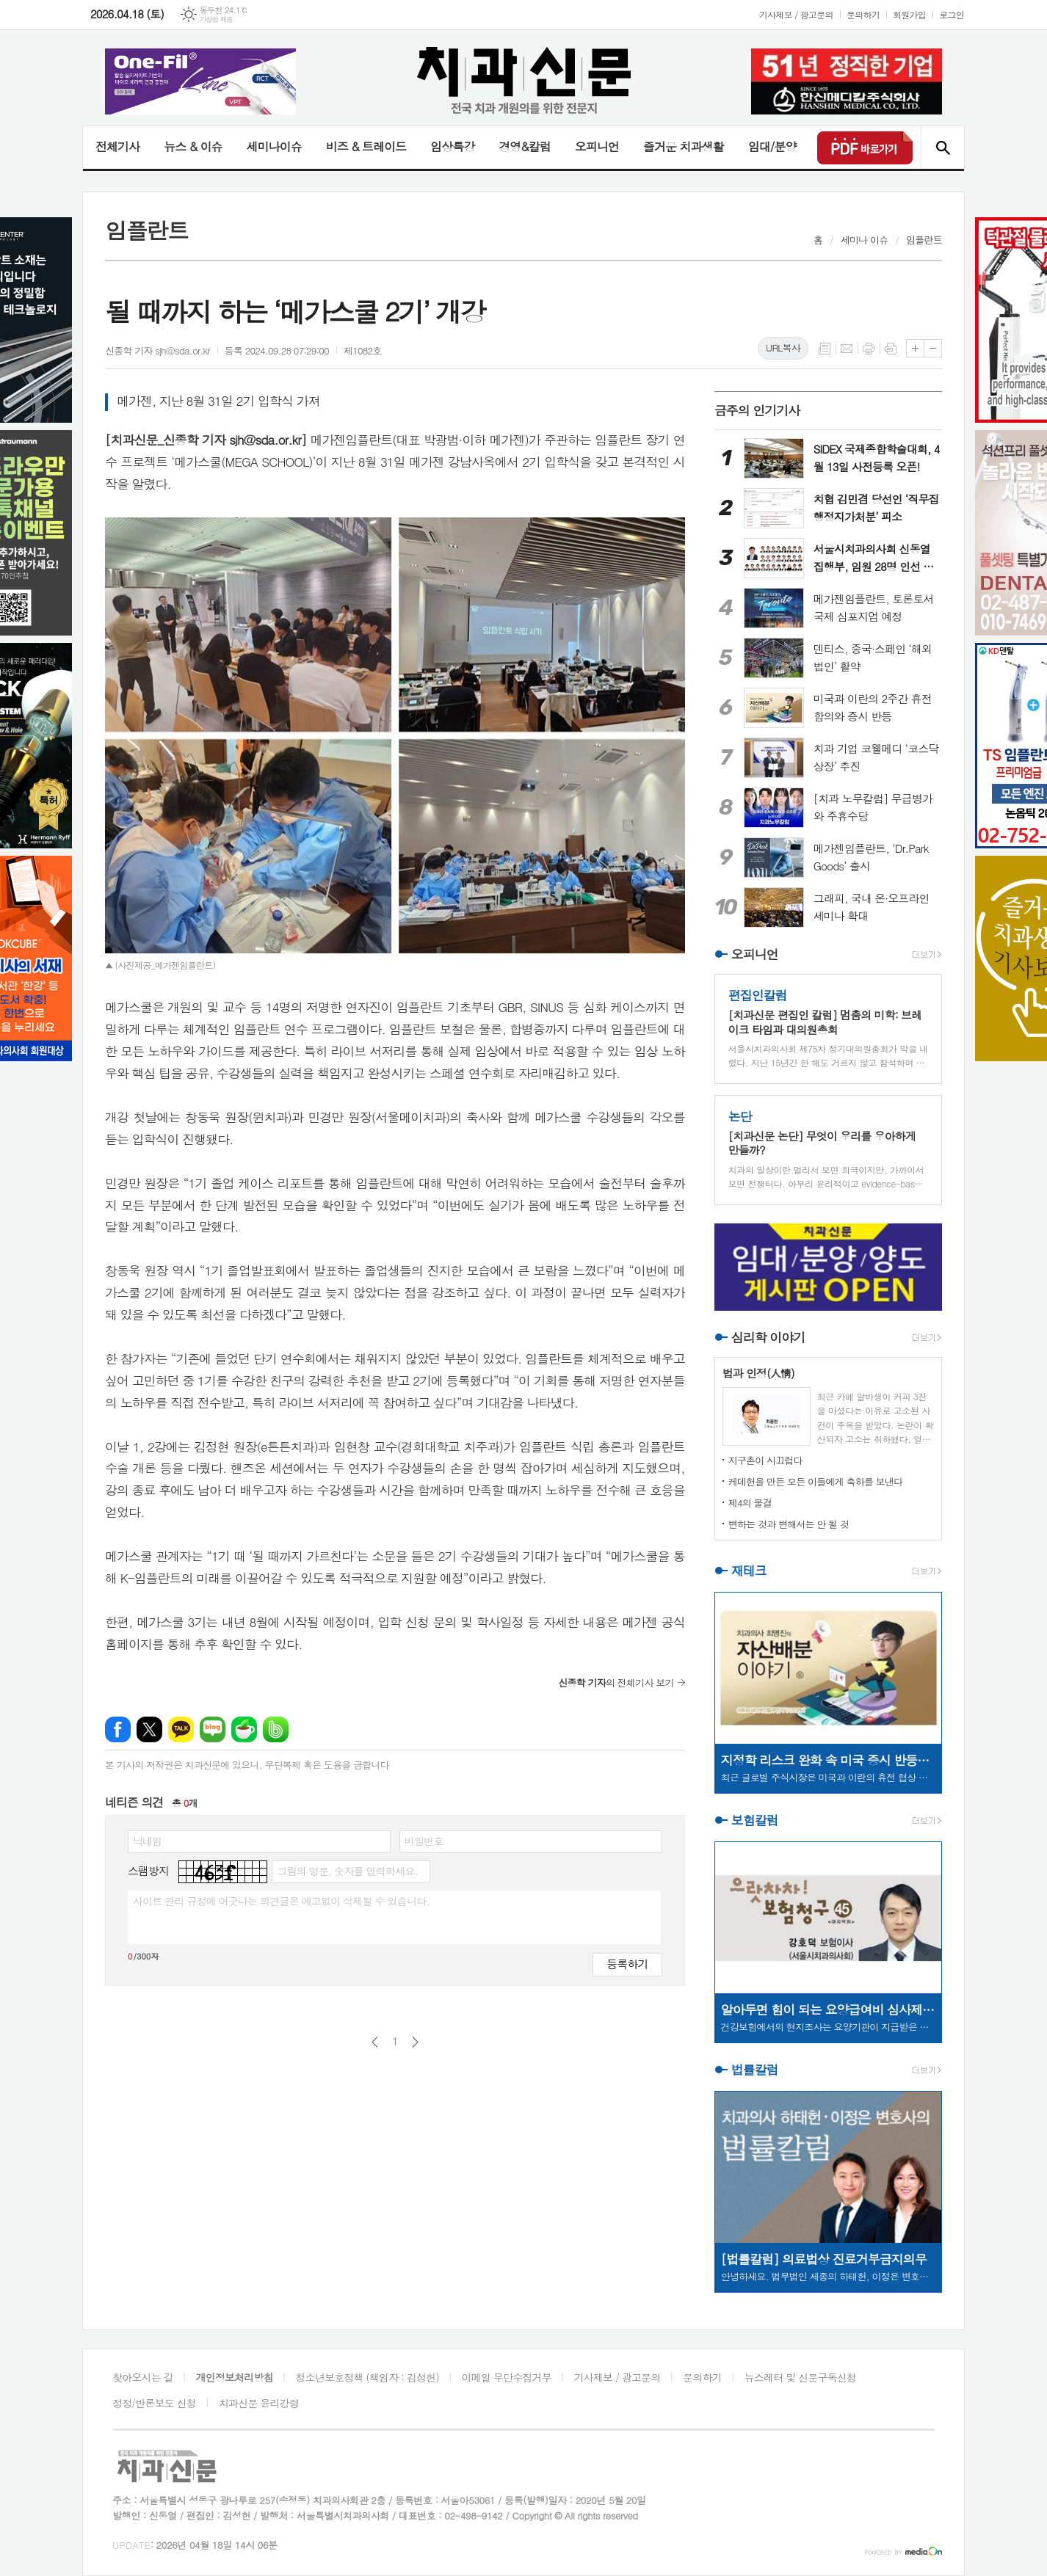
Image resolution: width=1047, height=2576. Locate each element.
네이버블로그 (212, 1729)
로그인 (951, 14)
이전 (374, 2042)
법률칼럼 (754, 2069)
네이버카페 (244, 1729)
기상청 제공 (216, 19)
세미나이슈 (273, 146)
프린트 (868, 348)
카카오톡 (181, 1729)
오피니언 (597, 146)
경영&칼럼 (525, 146)
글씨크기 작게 (933, 348)
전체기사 (117, 146)
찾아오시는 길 (142, 2377)
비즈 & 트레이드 (366, 146)
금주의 (757, 410)
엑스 (149, 1729)
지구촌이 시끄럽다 (765, 1460)
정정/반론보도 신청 (154, 2402)
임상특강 (452, 146)
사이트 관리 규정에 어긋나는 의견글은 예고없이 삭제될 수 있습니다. (281, 1901)
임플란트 (924, 240)
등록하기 (627, 1963)
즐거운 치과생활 (683, 146)
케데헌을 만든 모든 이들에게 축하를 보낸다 (815, 1481)
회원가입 (909, 14)
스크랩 (890, 348)
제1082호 (363, 350)
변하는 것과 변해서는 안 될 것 (788, 1524)
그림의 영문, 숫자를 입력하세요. (347, 1871)
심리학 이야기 (768, 1337)
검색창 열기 (942, 147)
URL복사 (783, 347)
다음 (415, 2042)
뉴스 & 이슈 (193, 146)
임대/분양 (772, 146)
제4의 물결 (750, 1503)
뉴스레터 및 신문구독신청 (800, 2377)
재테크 (749, 1570)
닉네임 (147, 1840)
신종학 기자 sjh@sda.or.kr (157, 350)
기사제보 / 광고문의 (796, 14)
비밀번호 (424, 1840)
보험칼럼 (754, 1820)
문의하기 (863, 14)
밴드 (276, 1729)
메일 (846, 348)
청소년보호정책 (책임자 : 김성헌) (367, 2377)
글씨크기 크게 (915, 348)
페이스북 (118, 1729)
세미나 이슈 (864, 240)
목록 (824, 348)
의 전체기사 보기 (615, 1682)
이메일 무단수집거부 (506, 2377)
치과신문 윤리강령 (259, 2402)
